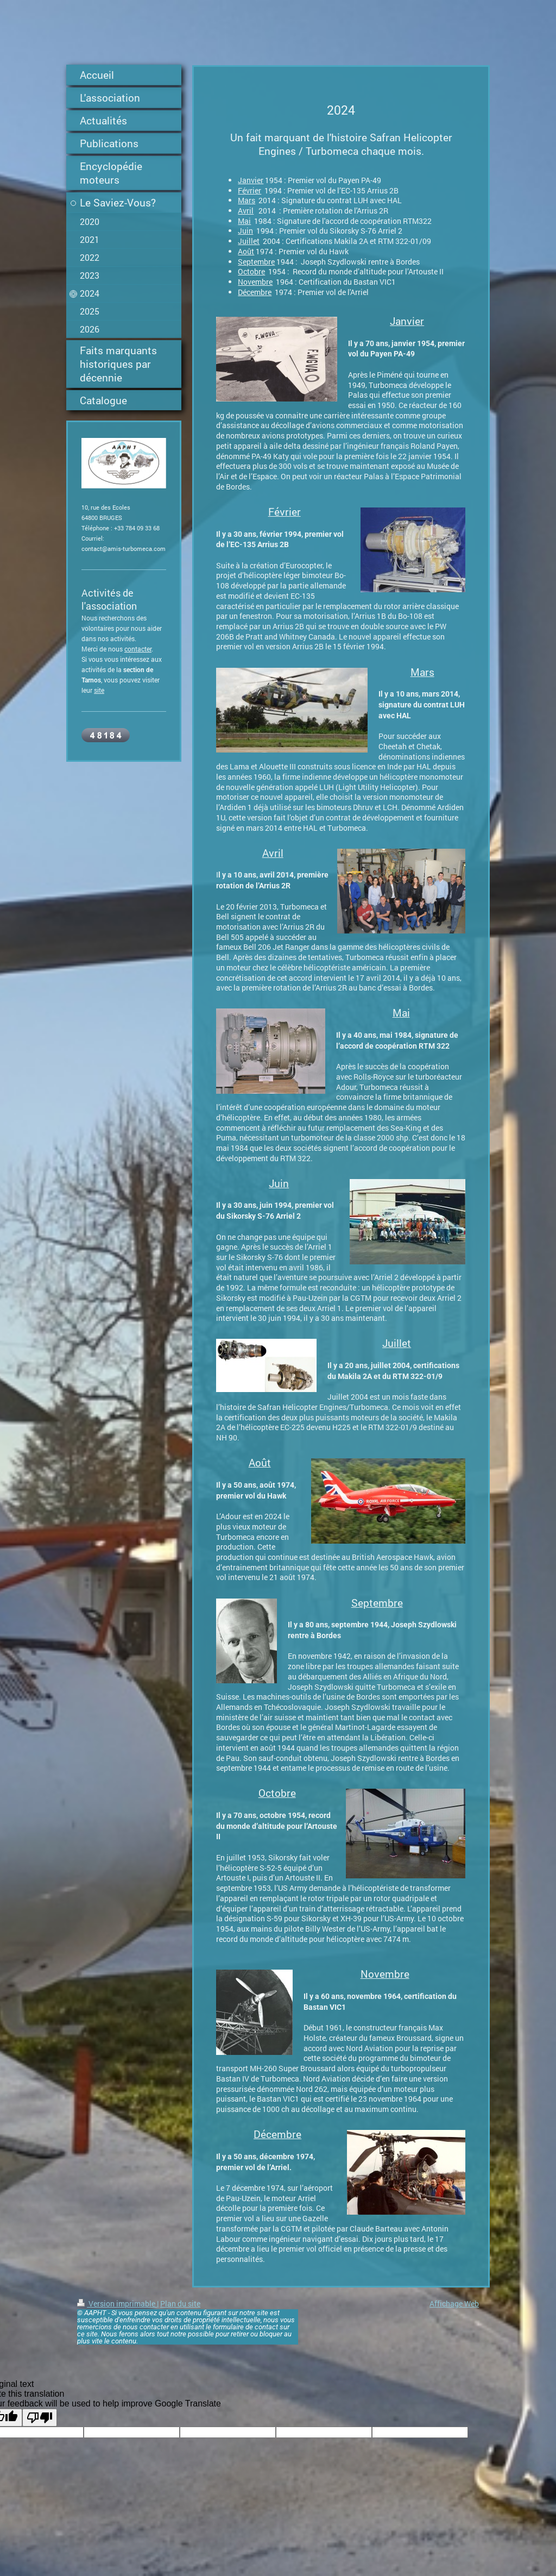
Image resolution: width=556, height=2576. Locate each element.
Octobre (251, 271)
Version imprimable (117, 2303)
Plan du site (180, 2303)
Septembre (256, 261)
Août (246, 251)
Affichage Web (454, 2303)
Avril (246, 210)
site (99, 690)
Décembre (254, 292)
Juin (245, 230)
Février (249, 190)
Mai (244, 221)
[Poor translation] (39, 2418)
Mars (246, 200)
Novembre (255, 282)
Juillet (249, 241)
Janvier (250, 180)
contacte (137, 648)
